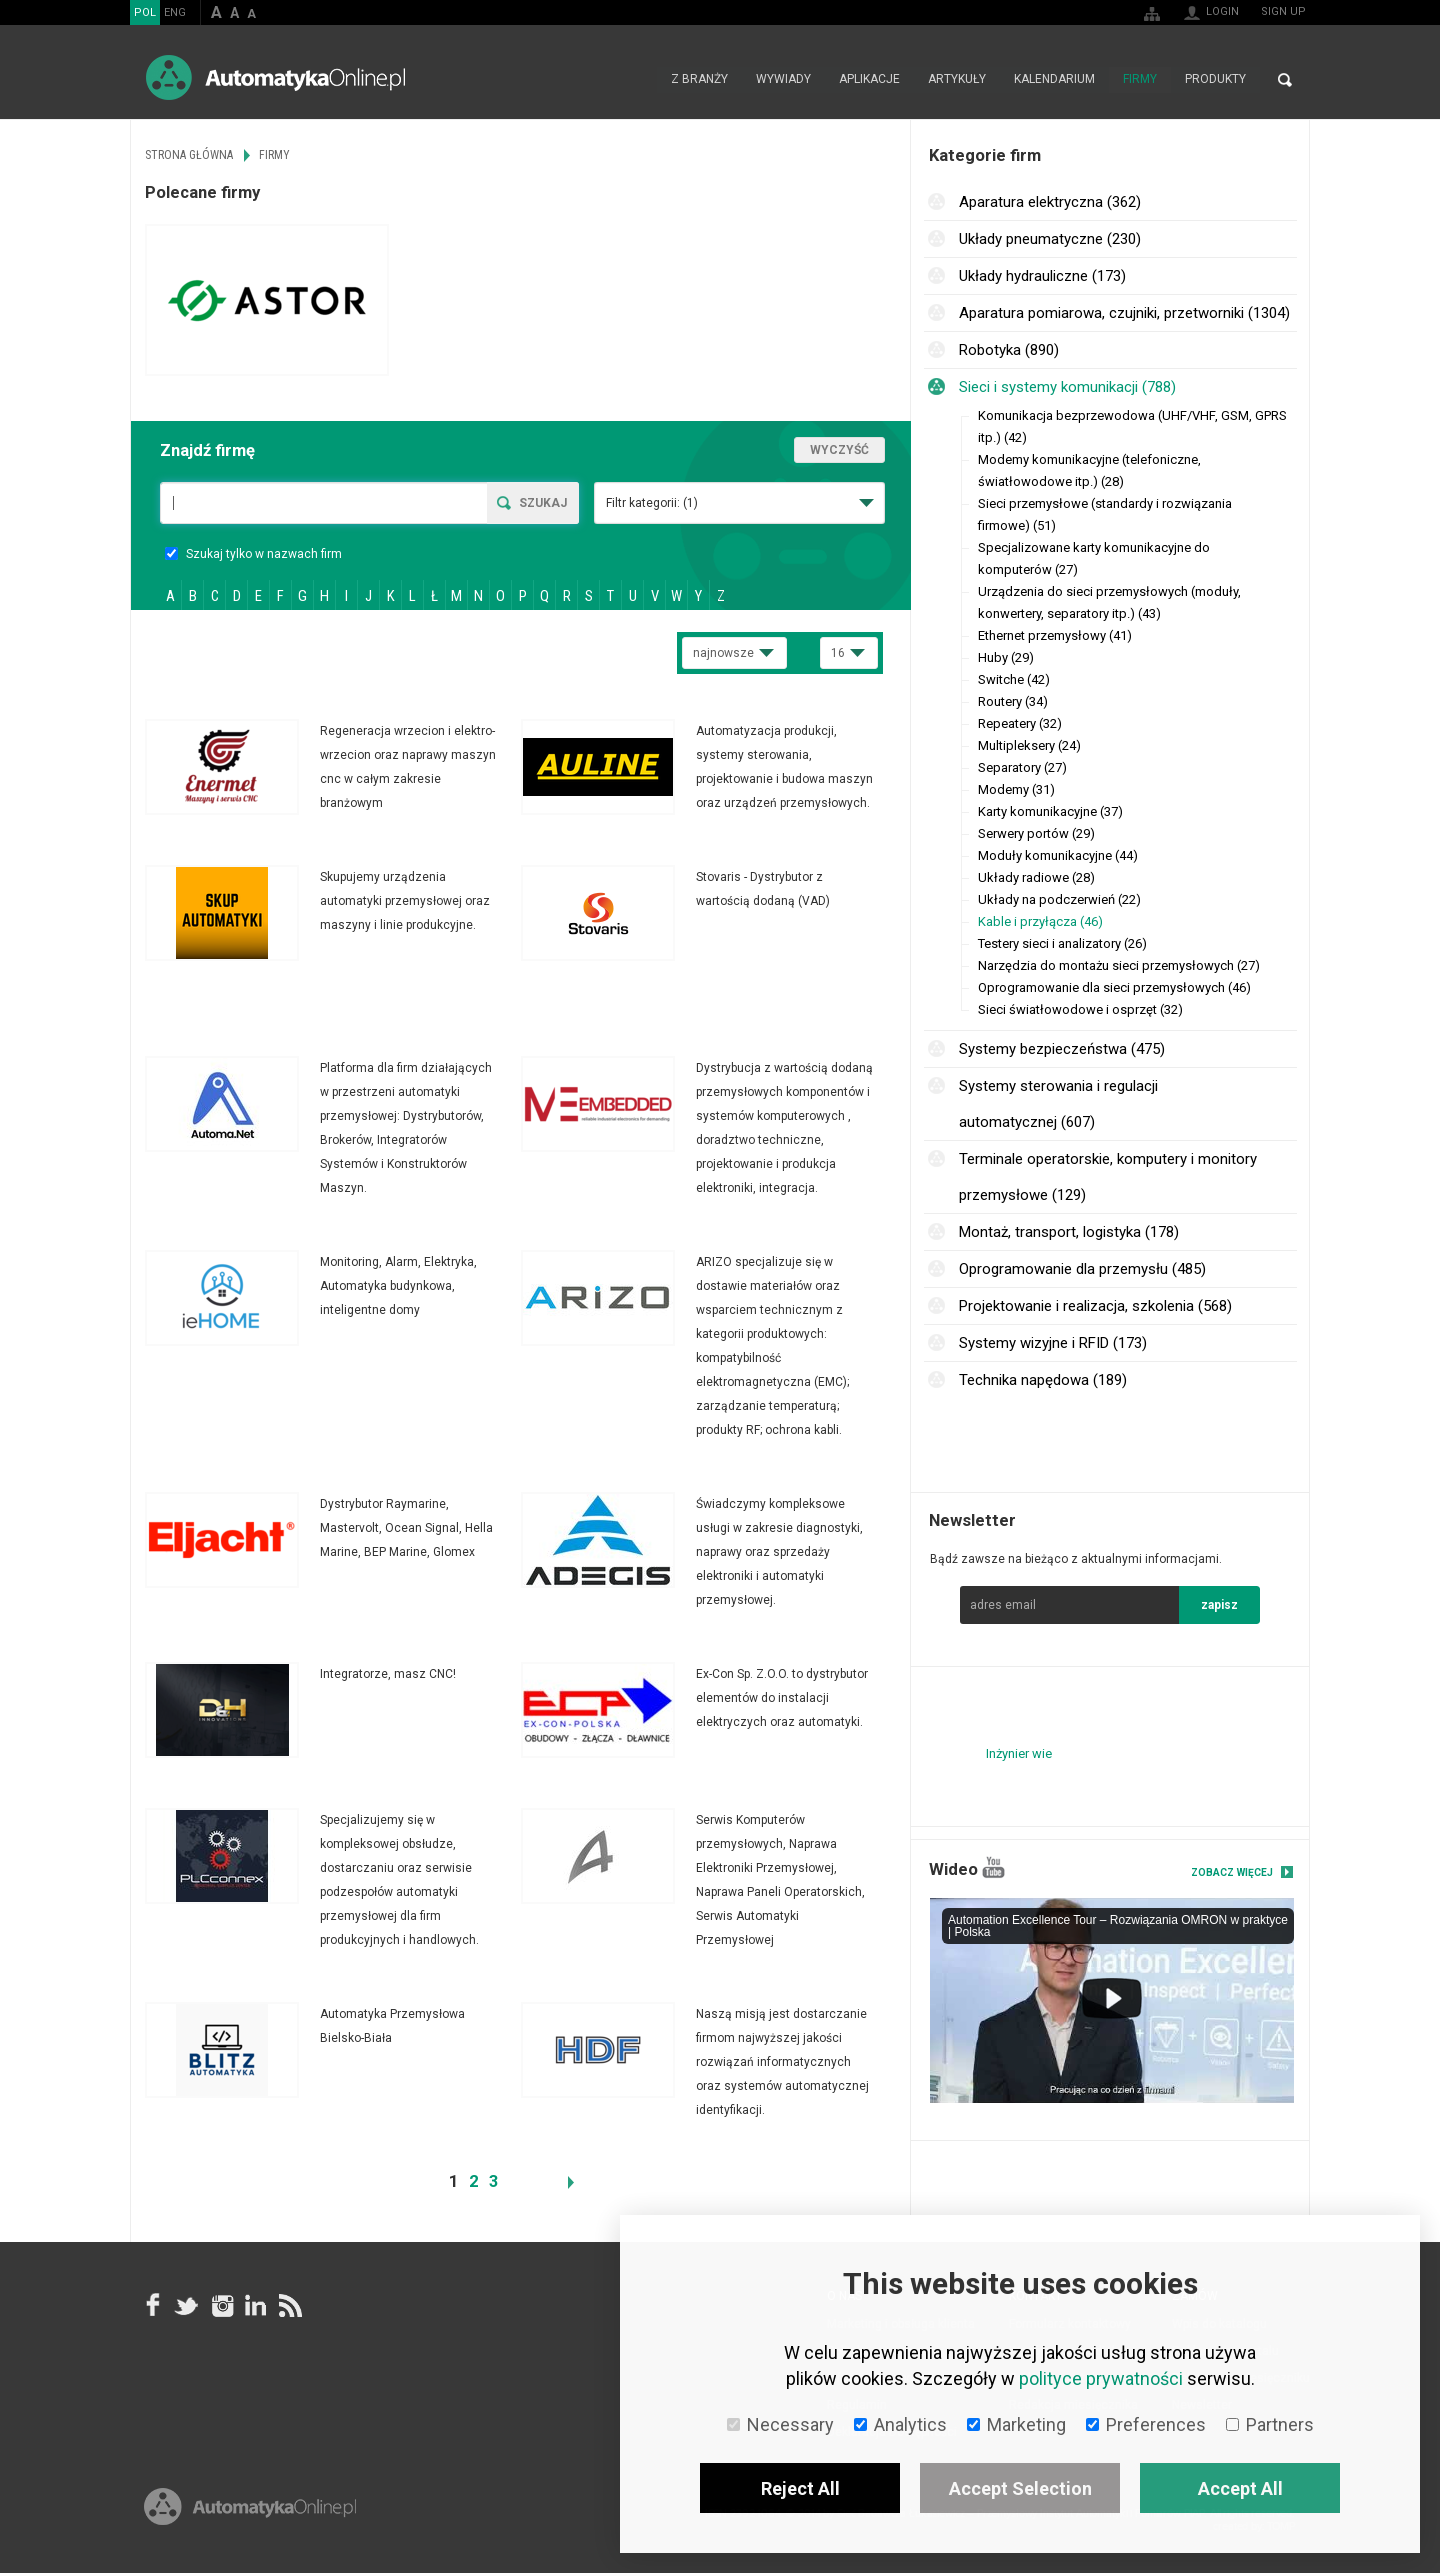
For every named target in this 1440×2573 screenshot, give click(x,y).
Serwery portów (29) (1036, 833)
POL (145, 12)
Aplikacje (869, 80)
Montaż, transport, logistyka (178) (1069, 1232)
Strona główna (635, 80)
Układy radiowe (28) (1036, 877)
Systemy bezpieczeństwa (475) (1062, 1049)
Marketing (1016, 2424)
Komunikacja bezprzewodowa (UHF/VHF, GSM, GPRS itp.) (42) (1132, 426)
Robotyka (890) (1009, 350)
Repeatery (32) (1020, 723)
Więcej (333, 767)
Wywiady (783, 80)
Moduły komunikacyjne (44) (1058, 855)
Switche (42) (1014, 679)
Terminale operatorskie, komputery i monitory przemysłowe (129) (1108, 1177)
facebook (153, 2305)
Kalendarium (1054, 80)
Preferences (1146, 2424)
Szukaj (543, 503)
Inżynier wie (1019, 1753)
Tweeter (187, 2305)
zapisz (1219, 1605)
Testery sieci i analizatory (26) (1062, 943)
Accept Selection (1020, 2488)
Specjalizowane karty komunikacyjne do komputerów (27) (1094, 558)
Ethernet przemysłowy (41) (1055, 635)
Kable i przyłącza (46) (1040, 921)
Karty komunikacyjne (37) (1050, 811)
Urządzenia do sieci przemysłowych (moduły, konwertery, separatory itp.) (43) (1109, 602)
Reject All (800, 2488)
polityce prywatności (1101, 2378)
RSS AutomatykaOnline (289, 2305)
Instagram (221, 2305)
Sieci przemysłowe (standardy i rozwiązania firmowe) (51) (1105, 514)
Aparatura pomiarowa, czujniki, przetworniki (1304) (1124, 313)
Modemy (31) (1016, 789)
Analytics (900, 2424)
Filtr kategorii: (652, 503)
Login (1222, 11)
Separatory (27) (1022, 767)
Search (1285, 80)
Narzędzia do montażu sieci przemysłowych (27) (1119, 965)
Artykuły (957, 80)
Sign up (1283, 11)
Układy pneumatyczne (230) (1050, 239)
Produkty (1215, 80)
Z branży (699, 80)
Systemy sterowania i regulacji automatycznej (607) (1058, 1104)
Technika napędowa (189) (1043, 1380)
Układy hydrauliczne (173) (1042, 276)
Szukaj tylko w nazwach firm (253, 554)
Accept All (1240, 2488)
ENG (175, 12)
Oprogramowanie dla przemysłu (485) (1082, 1269)
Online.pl (250, 2510)
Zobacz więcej (1232, 1872)
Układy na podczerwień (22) (1059, 899)
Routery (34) (1013, 701)
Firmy (1140, 80)
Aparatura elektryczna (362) (1050, 202)
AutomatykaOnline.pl (275, 77)
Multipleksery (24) (1029, 745)
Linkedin (255, 2305)
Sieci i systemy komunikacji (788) (1067, 387)
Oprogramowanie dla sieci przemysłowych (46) (1114, 987)
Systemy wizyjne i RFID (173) (1053, 1343)
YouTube (993, 1867)
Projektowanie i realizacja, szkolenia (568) (1095, 1306)
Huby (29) (1006, 657)
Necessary (780, 2424)
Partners (1270, 2424)
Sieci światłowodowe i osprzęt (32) (1080, 1009)
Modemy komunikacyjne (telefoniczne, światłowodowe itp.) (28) (1089, 470)
